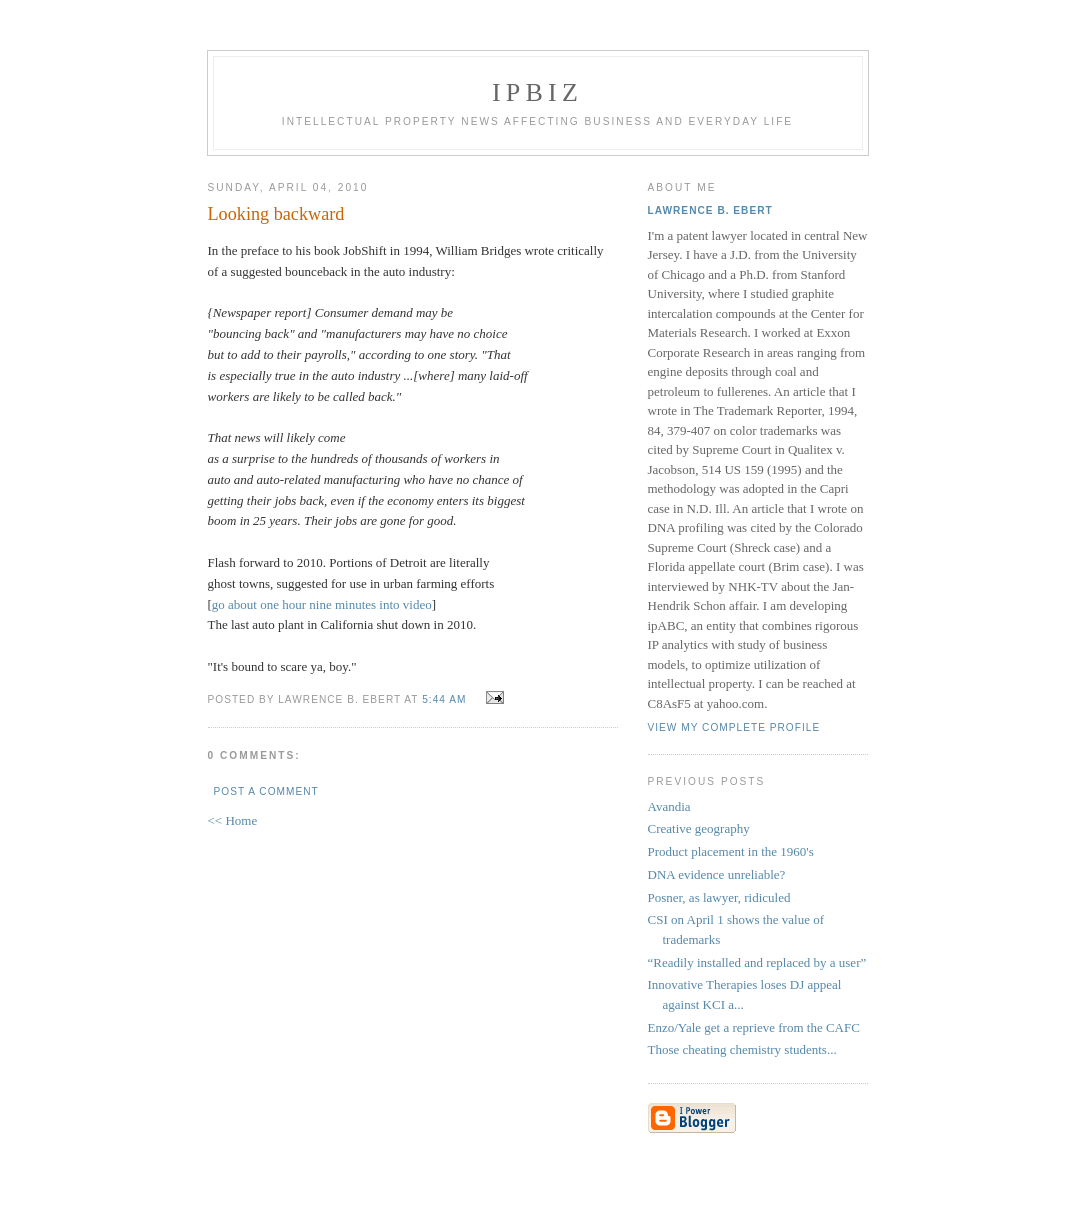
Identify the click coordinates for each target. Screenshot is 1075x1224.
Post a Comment (266, 791)
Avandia (669, 806)
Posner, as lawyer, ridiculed (719, 897)
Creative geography (699, 828)
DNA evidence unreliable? (717, 874)
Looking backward (276, 214)
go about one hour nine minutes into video (322, 604)
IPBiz (537, 92)
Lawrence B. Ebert (710, 210)
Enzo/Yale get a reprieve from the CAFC (754, 1027)
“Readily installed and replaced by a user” (757, 962)
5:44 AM (444, 699)
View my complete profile (734, 727)
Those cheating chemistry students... (742, 1049)
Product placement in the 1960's (731, 851)
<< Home (233, 820)
